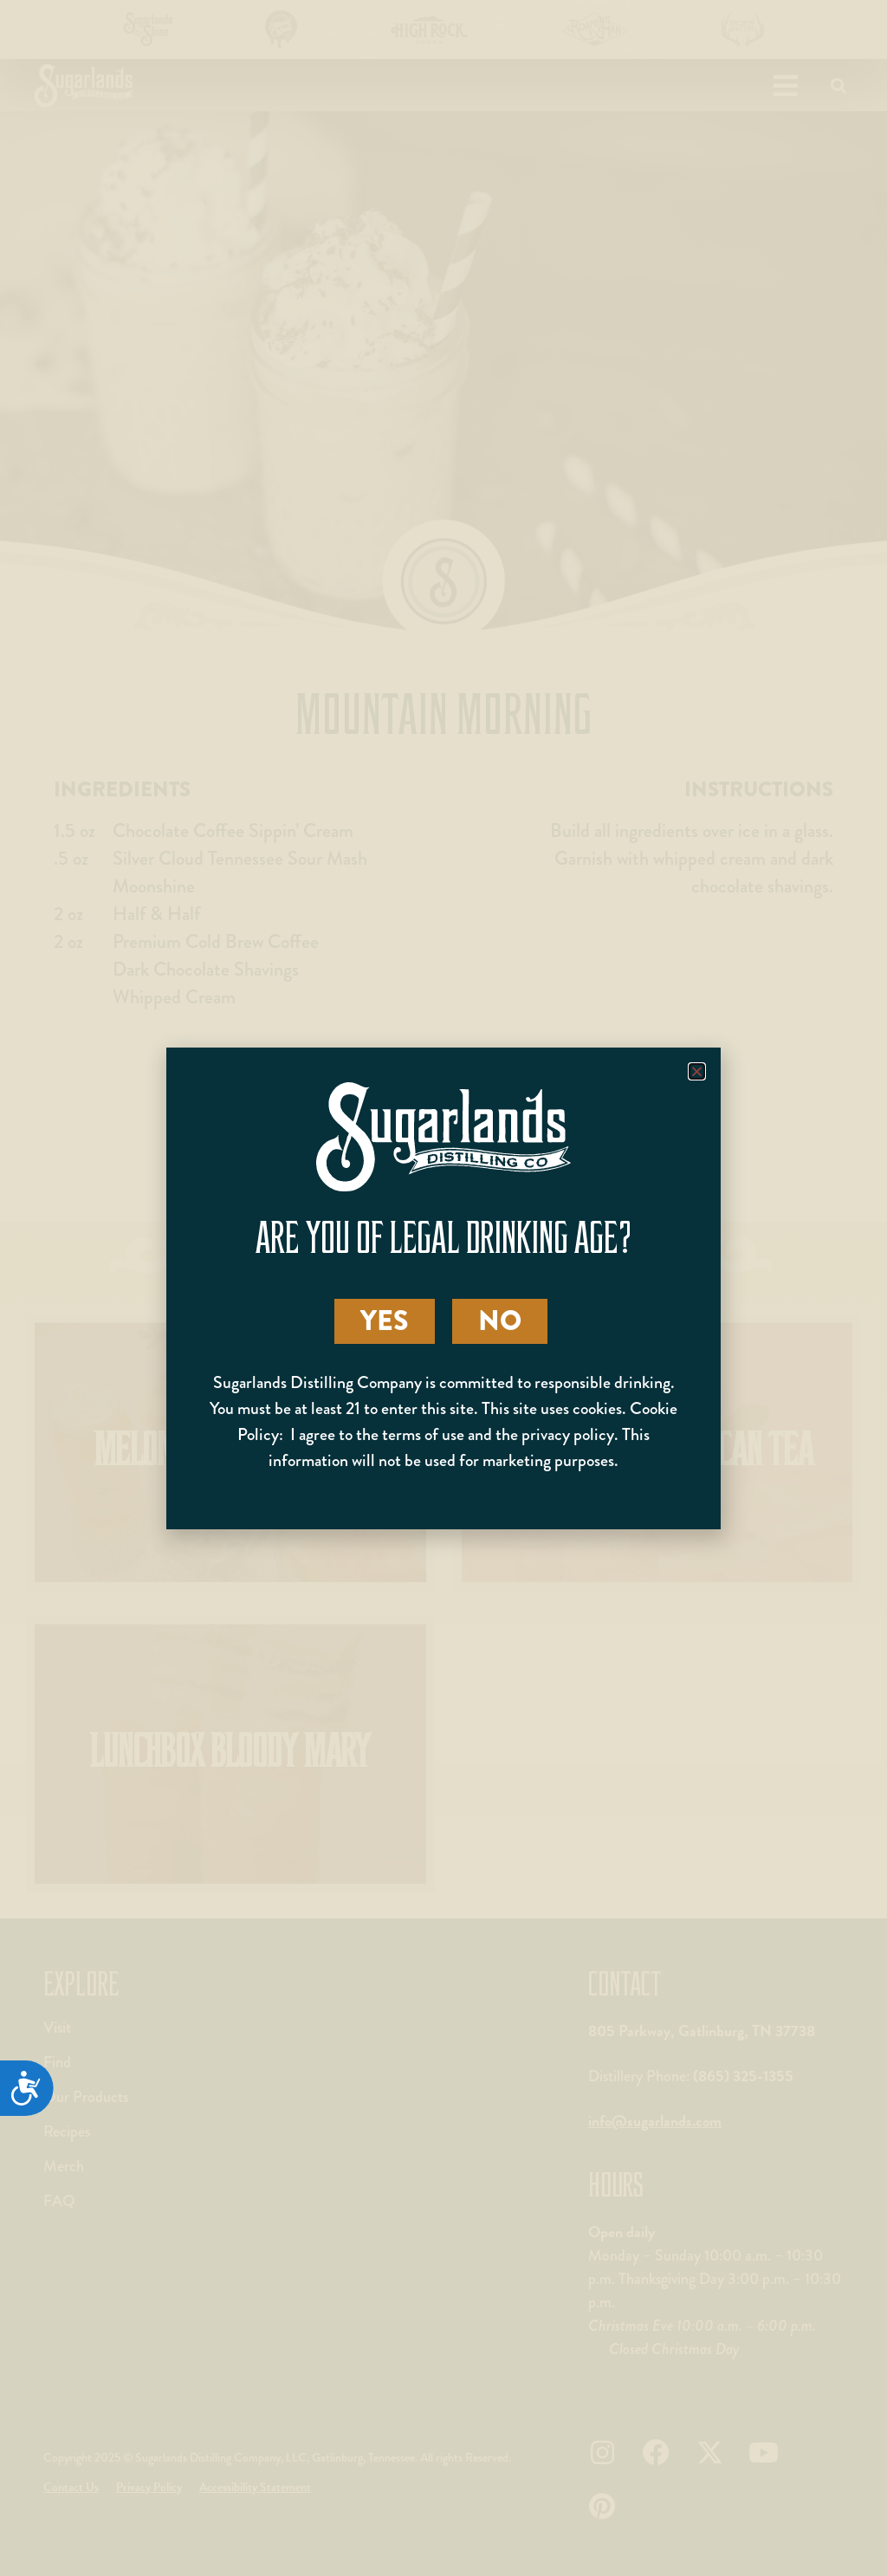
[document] (443, 1288)
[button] (696, 1071)
